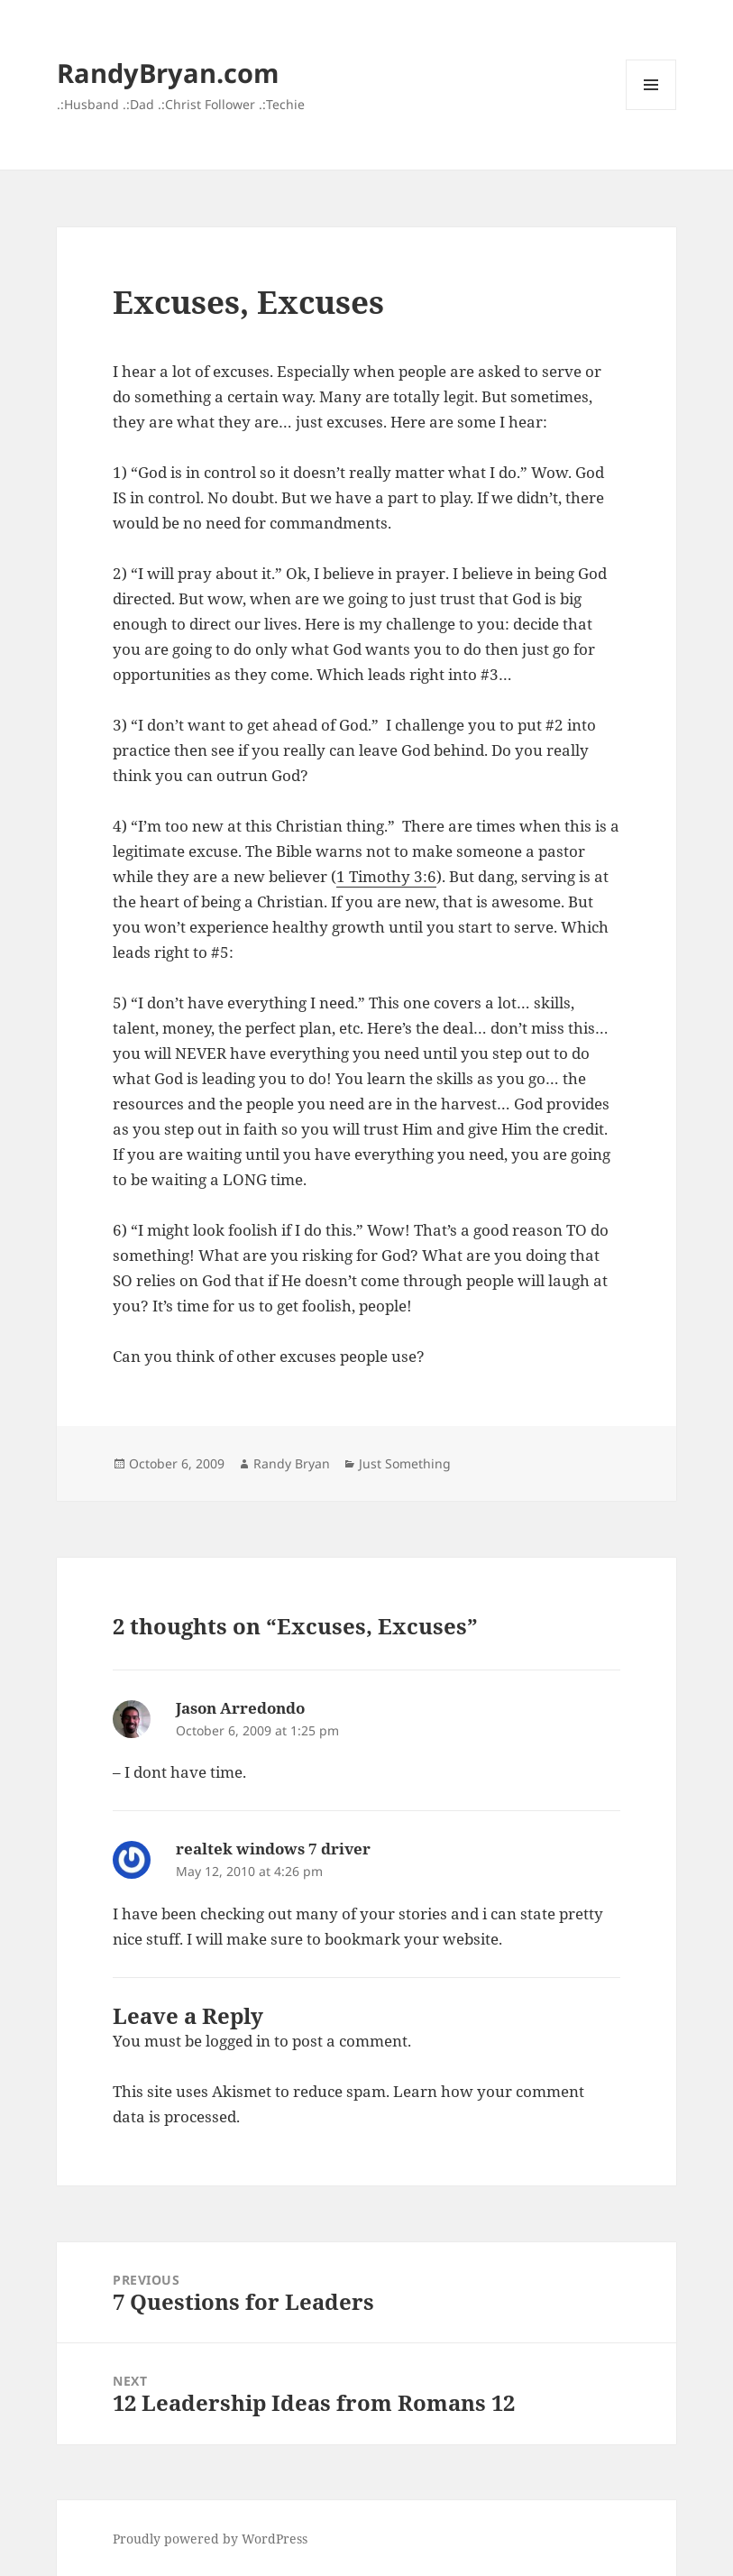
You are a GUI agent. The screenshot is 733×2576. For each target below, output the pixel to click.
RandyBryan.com (168, 72)
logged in (238, 2040)
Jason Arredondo (240, 1707)
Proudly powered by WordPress (210, 2538)
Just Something (405, 1463)
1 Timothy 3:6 (386, 876)
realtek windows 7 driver (273, 1848)
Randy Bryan (291, 1463)
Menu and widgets (651, 109)
